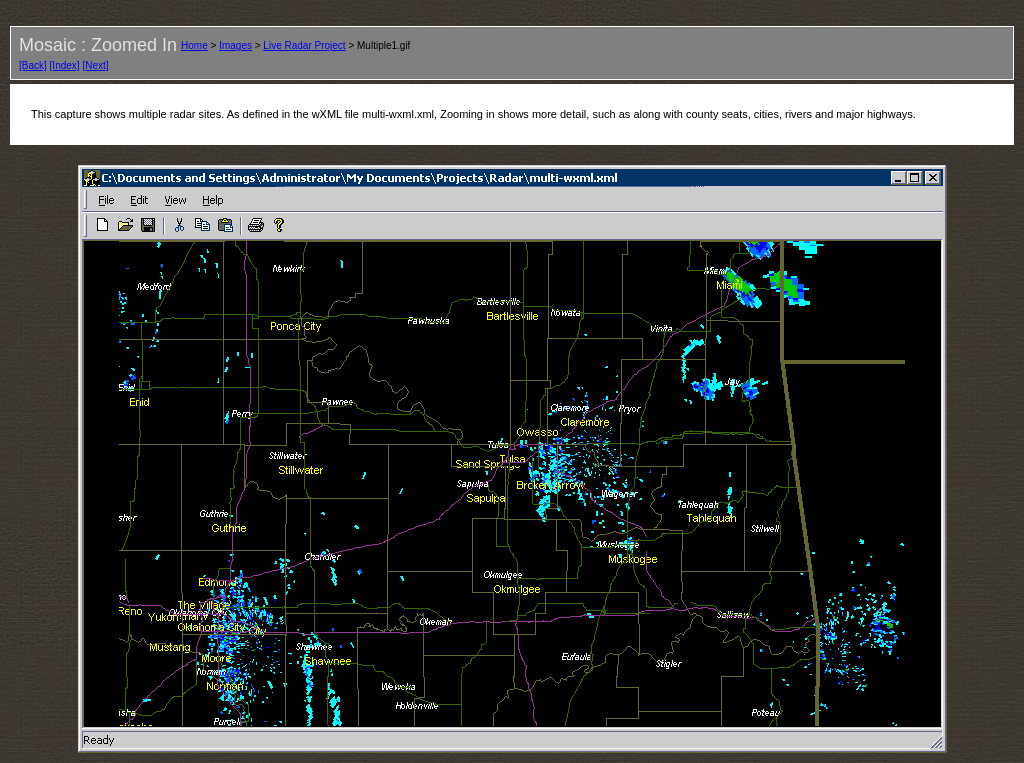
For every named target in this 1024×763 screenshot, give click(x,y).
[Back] (33, 65)
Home (194, 45)
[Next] (95, 65)
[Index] (65, 65)
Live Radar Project (304, 45)
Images (235, 45)
